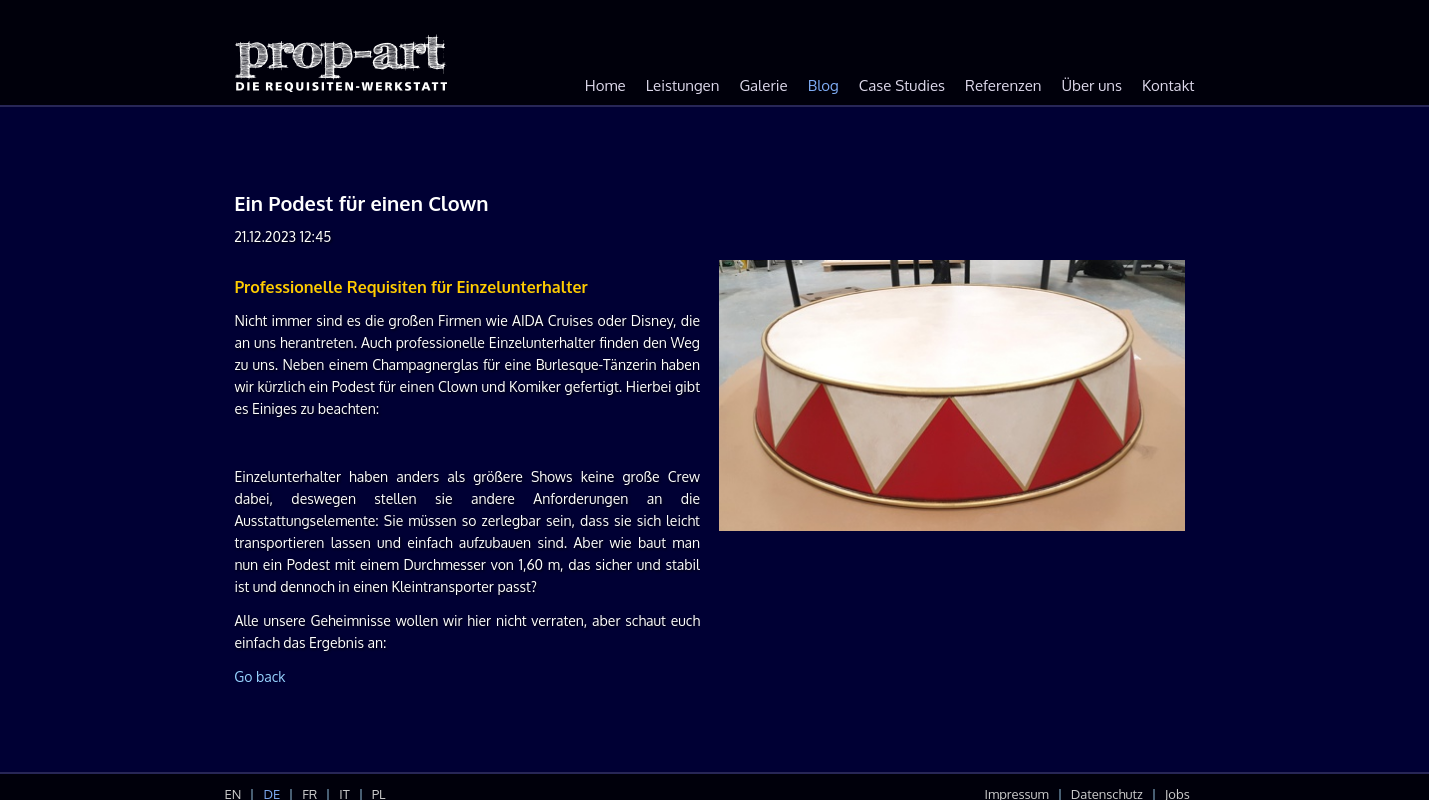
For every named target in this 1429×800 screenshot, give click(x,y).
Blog (823, 85)
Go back (259, 676)
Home (605, 85)
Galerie (763, 85)
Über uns (1092, 85)
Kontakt (1168, 85)
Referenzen (1003, 85)
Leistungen (683, 85)
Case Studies (902, 85)
